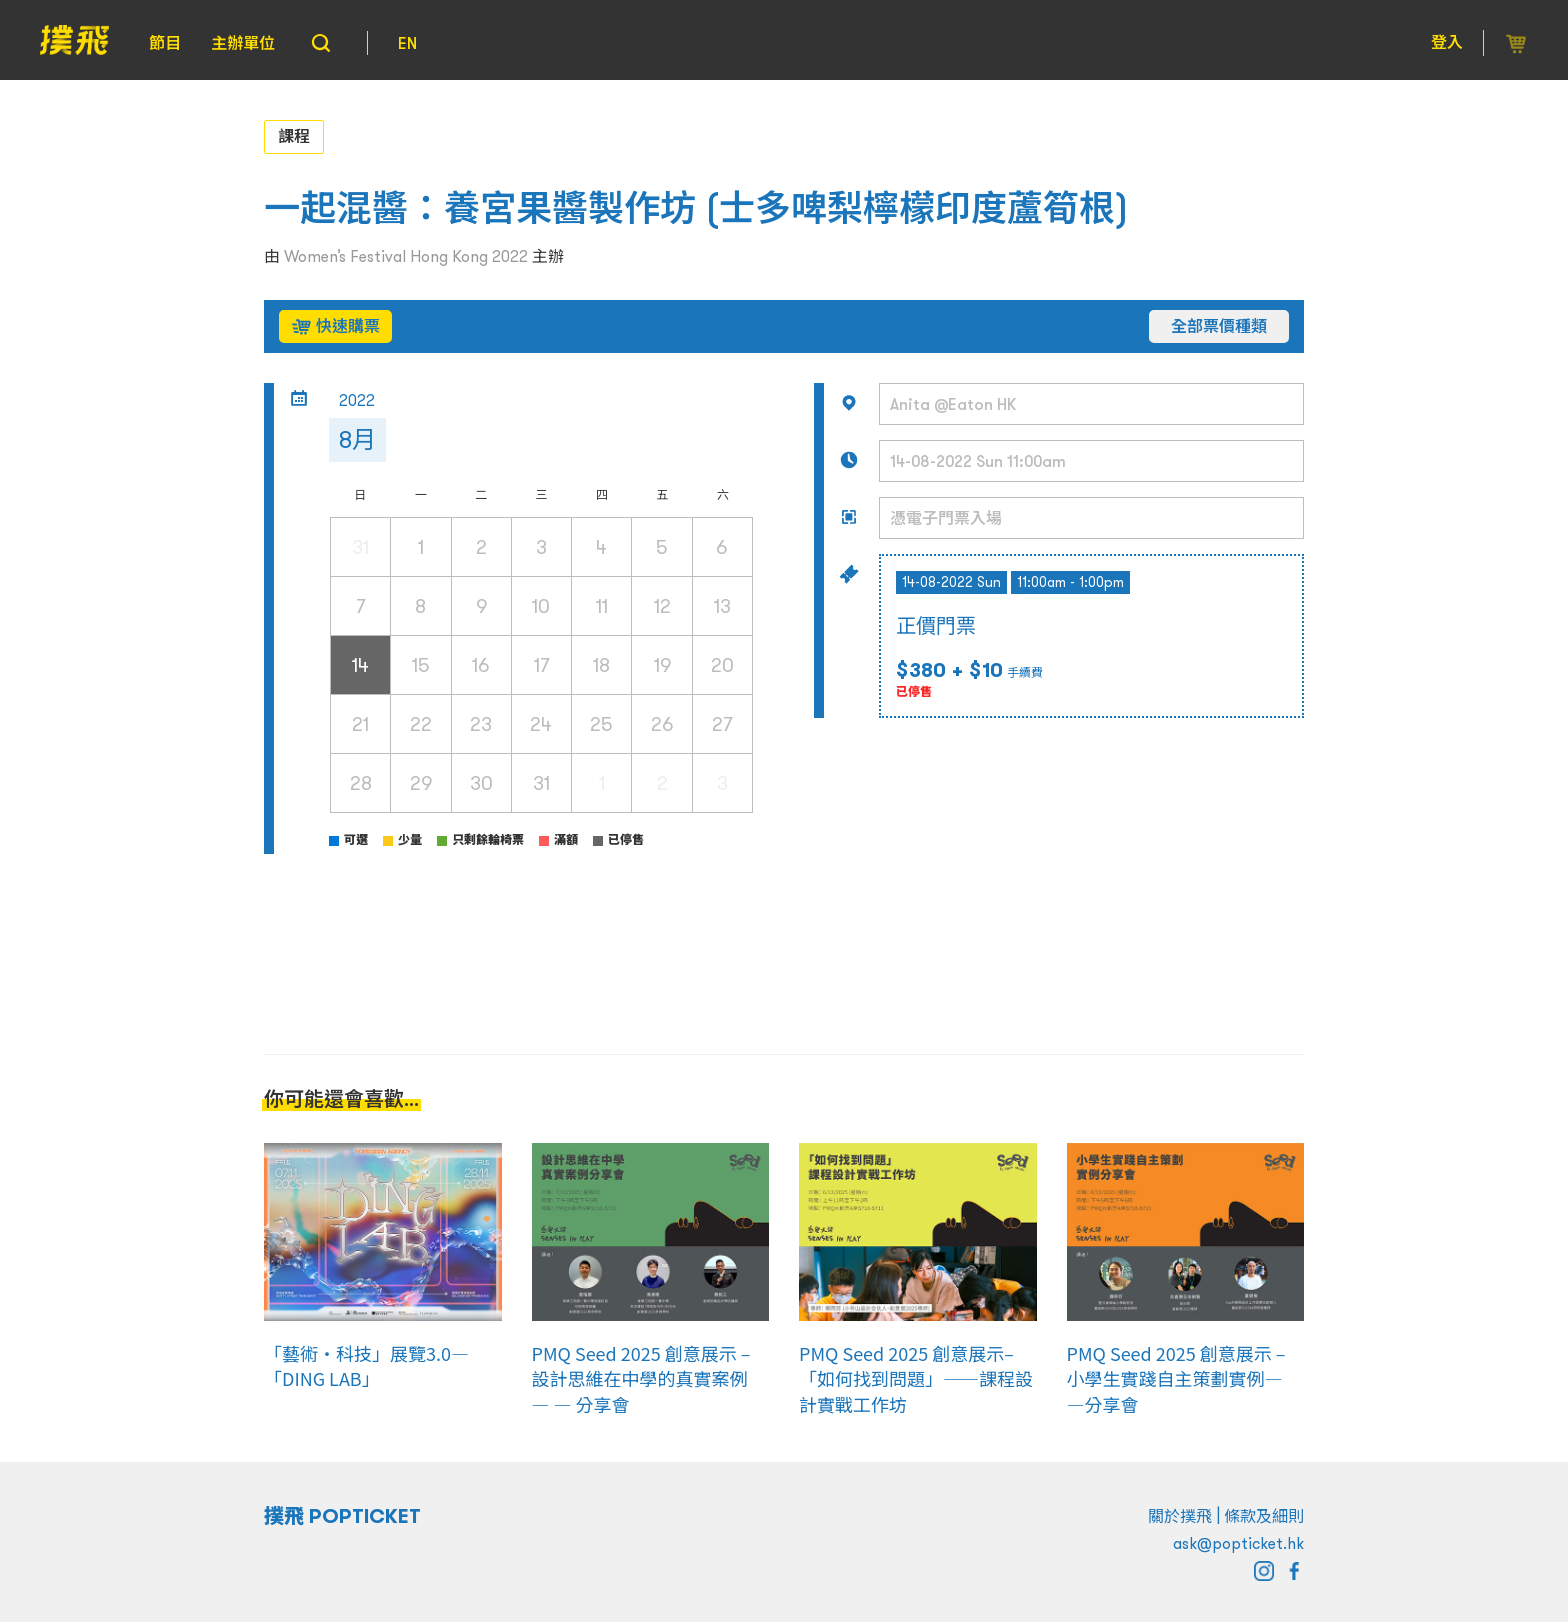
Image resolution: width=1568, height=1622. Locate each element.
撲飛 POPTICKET (342, 1516)
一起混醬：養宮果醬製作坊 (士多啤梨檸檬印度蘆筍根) (696, 208)
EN (407, 43)
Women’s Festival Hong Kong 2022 (406, 256)
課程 (294, 136)
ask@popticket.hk (1238, 1543)
